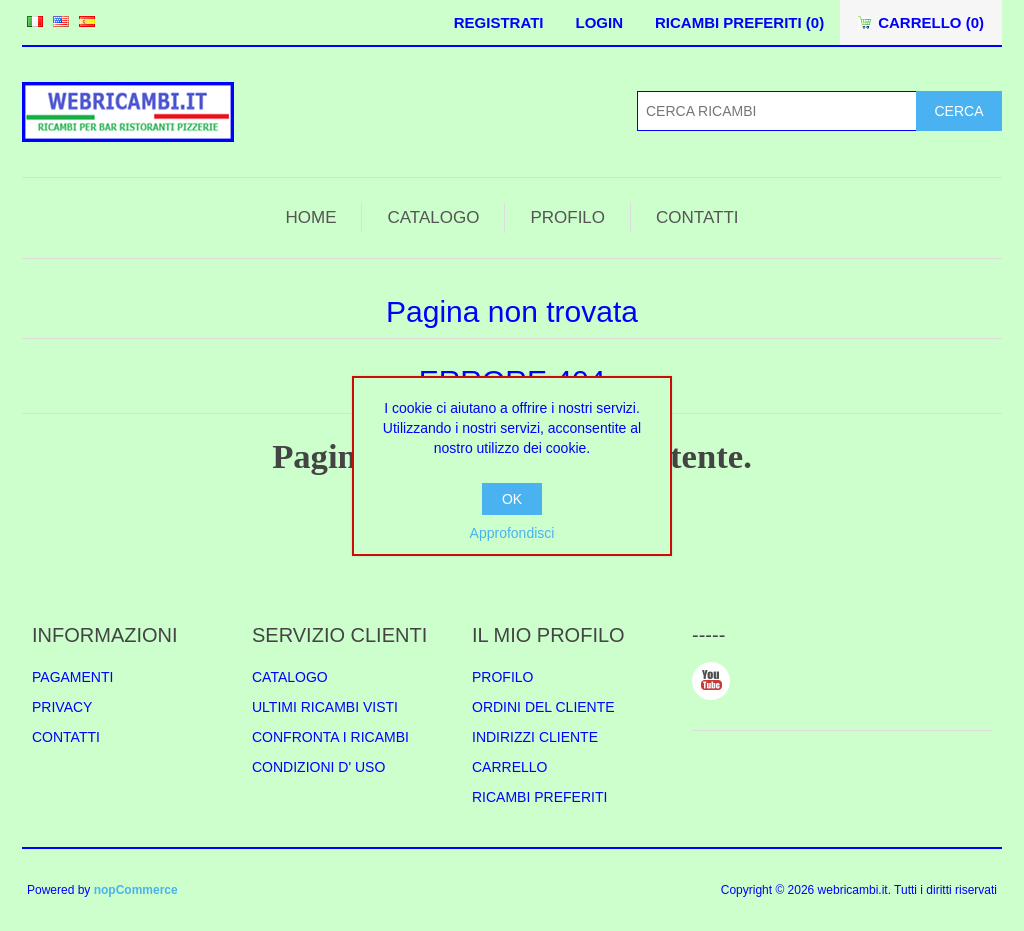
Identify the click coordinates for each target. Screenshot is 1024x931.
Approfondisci (512, 533)
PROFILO (567, 217)
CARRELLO (509, 767)
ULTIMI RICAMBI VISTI (325, 707)
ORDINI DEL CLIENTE (543, 707)
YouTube (711, 681)
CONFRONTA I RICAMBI (330, 737)
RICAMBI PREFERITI (539, 797)
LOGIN (599, 22)
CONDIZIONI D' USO (318, 767)
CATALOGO (433, 217)
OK (512, 499)
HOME (310, 217)
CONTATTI (697, 217)
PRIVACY (62, 707)
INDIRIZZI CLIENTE (535, 737)
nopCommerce (136, 890)
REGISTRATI (499, 22)
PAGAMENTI (72, 677)
